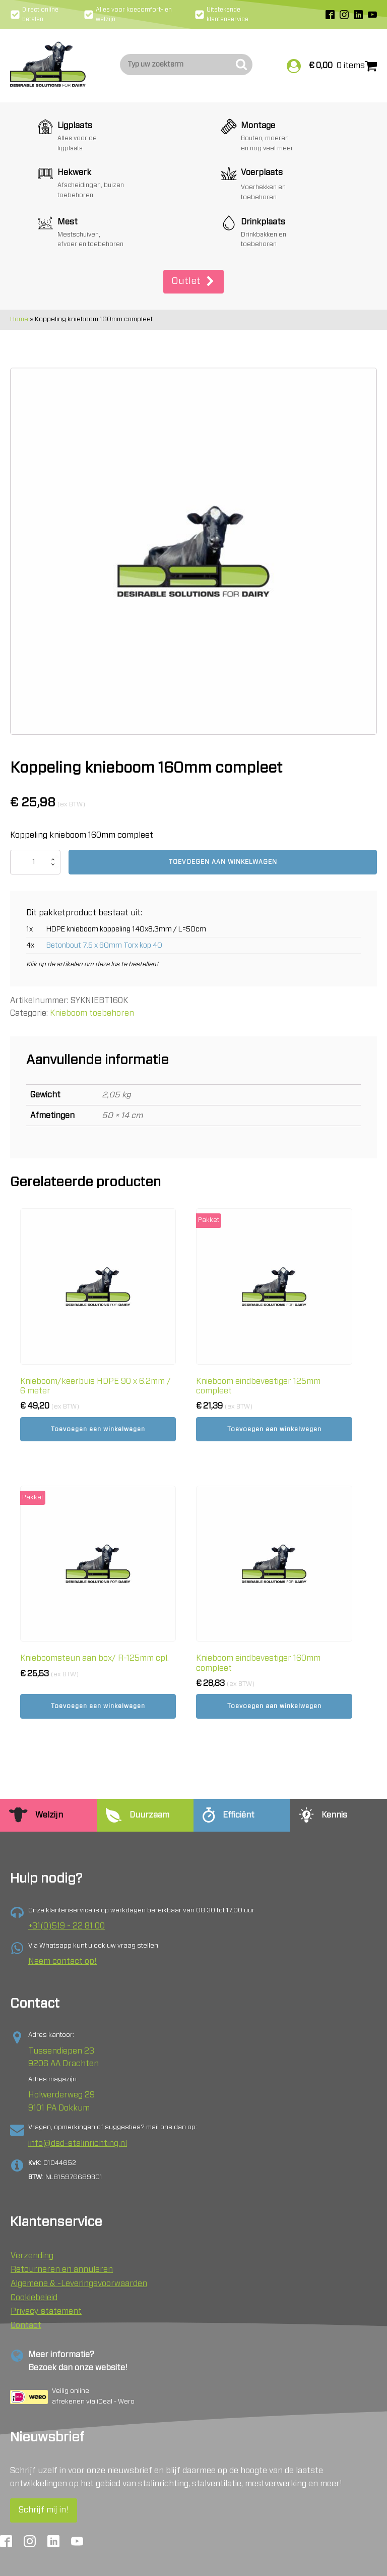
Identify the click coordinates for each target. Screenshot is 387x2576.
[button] (193, 224)
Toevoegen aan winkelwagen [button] (98, 1371)
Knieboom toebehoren (92, 955)
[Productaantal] (35, 804)
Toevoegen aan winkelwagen (223, 804)
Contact (26, 2288)
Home (19, 261)
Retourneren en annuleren (62, 2232)
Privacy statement (46, 2274)
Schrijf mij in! (44, 2473)
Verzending (32, 2218)
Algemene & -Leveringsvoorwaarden (79, 2246)
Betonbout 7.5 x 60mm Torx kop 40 (104, 887)
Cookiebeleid (34, 2260)
